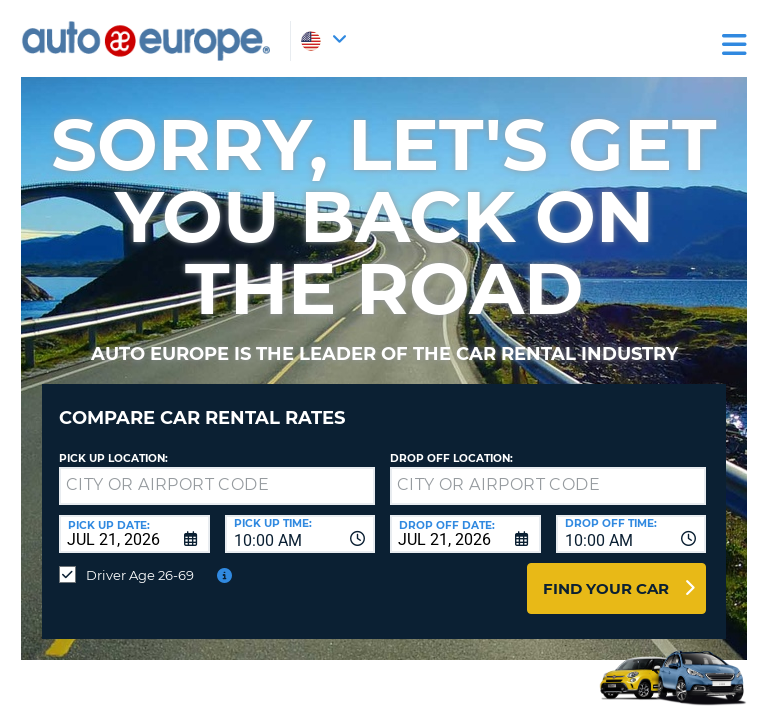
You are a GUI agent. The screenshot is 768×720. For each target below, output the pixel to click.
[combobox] (300, 534)
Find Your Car (606, 588)
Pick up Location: (113, 458)
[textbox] (217, 486)
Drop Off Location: (451, 458)
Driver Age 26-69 (140, 575)
